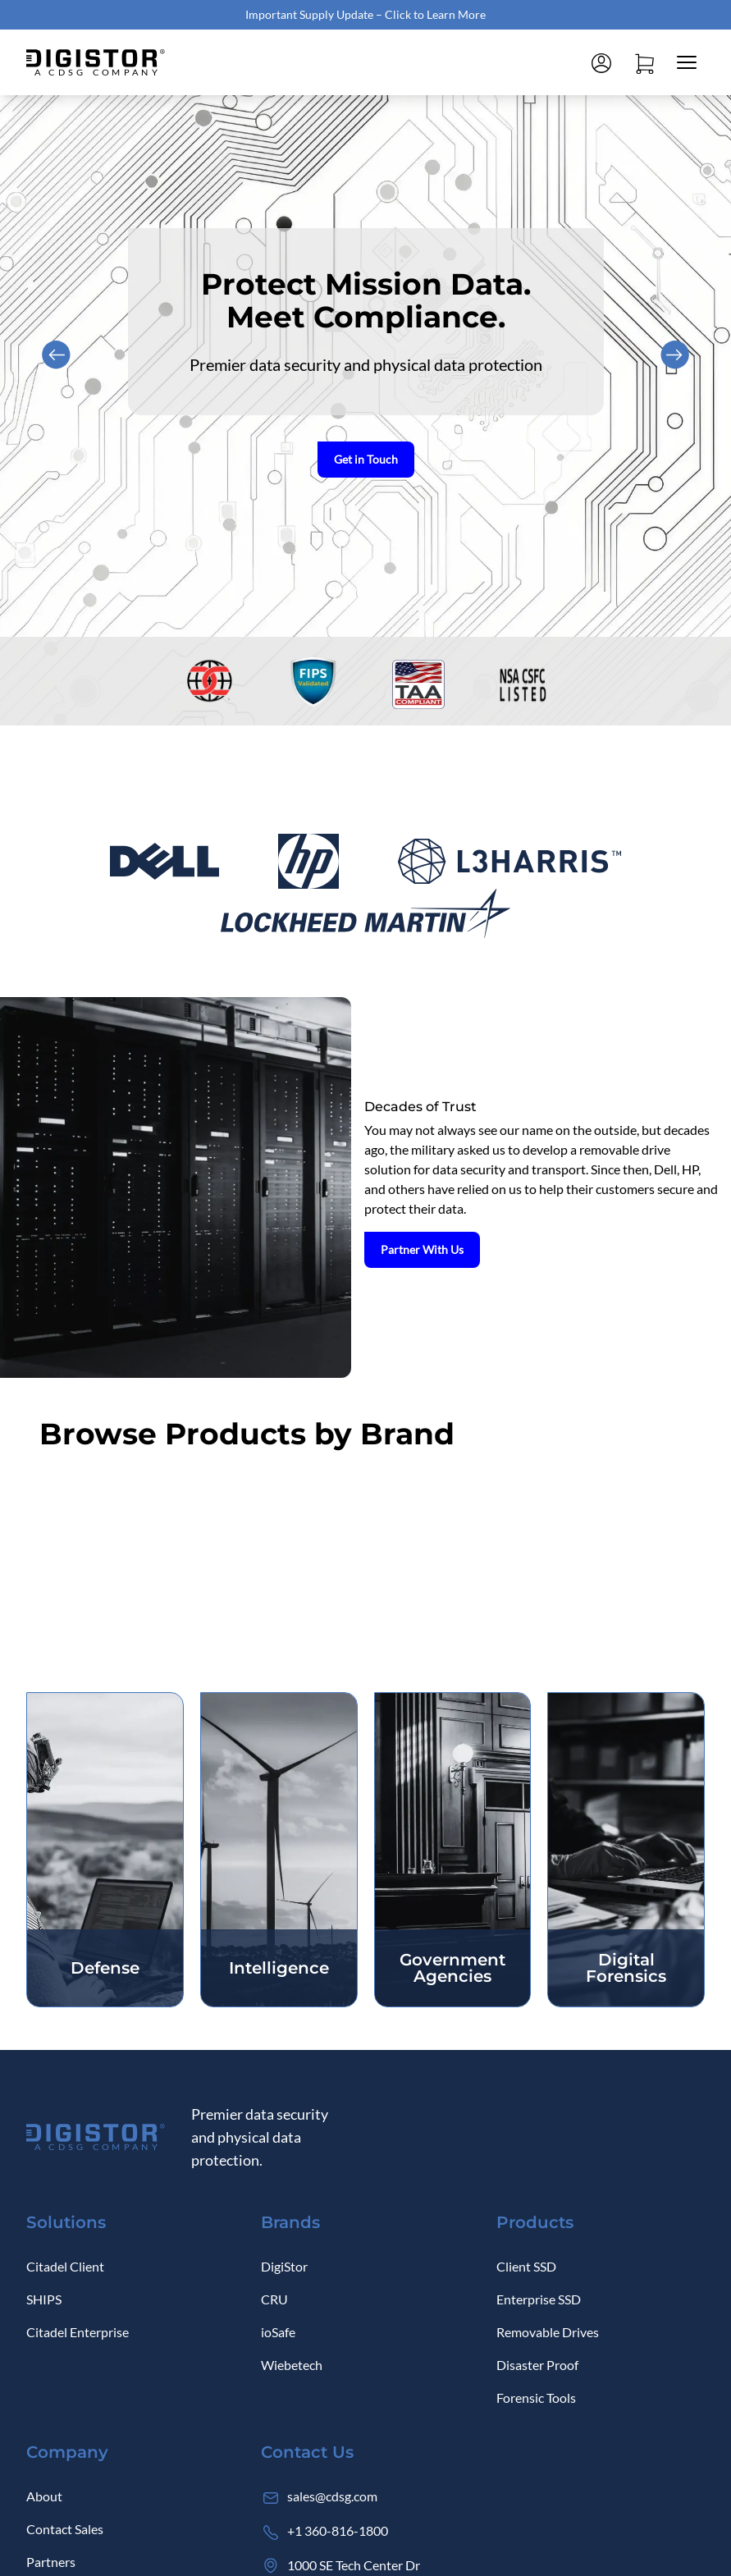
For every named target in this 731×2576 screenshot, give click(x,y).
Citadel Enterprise (77, 2332)
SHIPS (44, 2299)
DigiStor (284, 2266)
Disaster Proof (537, 2364)
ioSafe (278, 2332)
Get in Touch (366, 459)
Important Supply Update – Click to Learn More (365, 14)
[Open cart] (644, 62)
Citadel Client (65, 2266)
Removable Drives (547, 2332)
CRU (274, 2299)
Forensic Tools (536, 2397)
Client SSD (526, 2266)
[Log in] (601, 62)
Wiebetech (291, 2364)
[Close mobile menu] (687, 62)
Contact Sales (64, 2529)
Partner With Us (427, 1249)
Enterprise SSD (538, 2299)
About (44, 2496)
